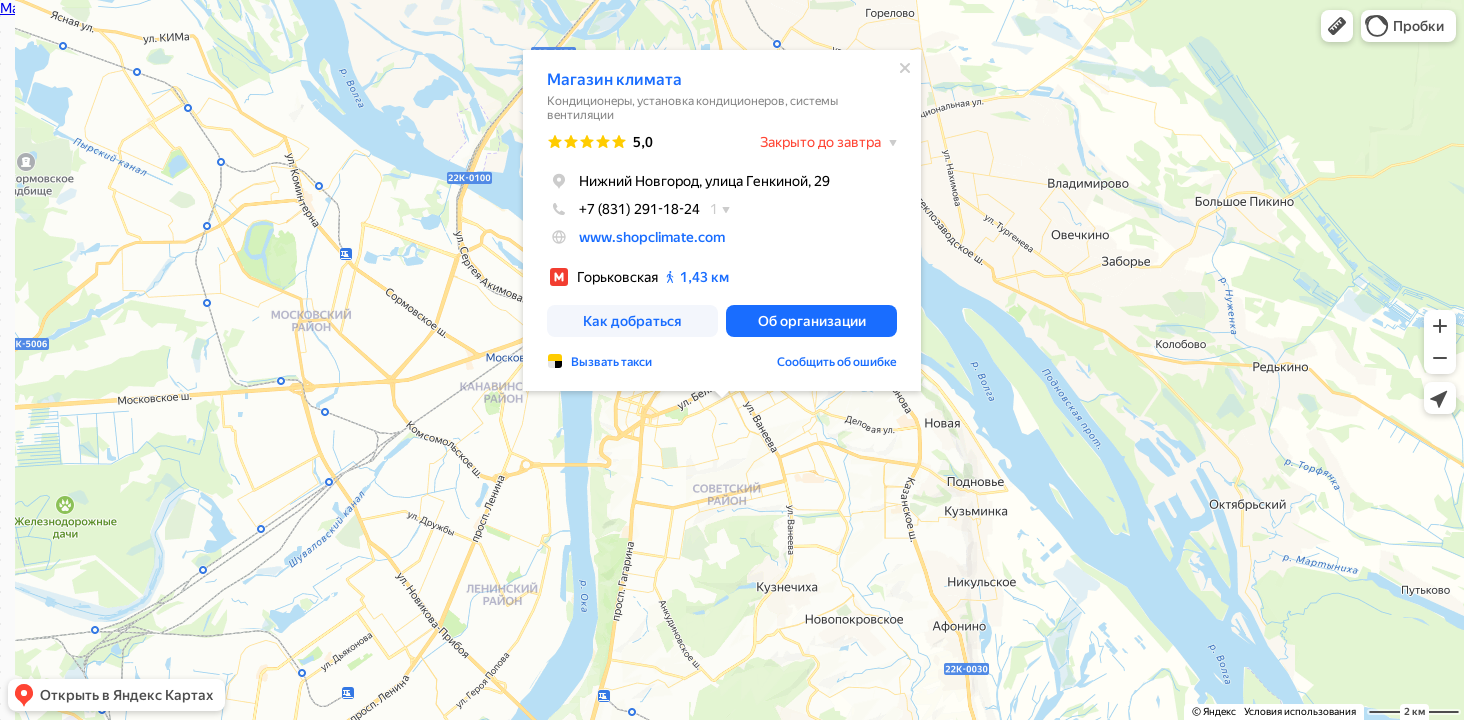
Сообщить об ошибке (837, 362)
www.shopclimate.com (652, 237)
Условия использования (1300, 711)
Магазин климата (614, 79)
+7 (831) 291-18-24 (623, 209)
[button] (1337, 26)
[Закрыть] (905, 68)
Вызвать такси (611, 362)
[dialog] (722, 220)
